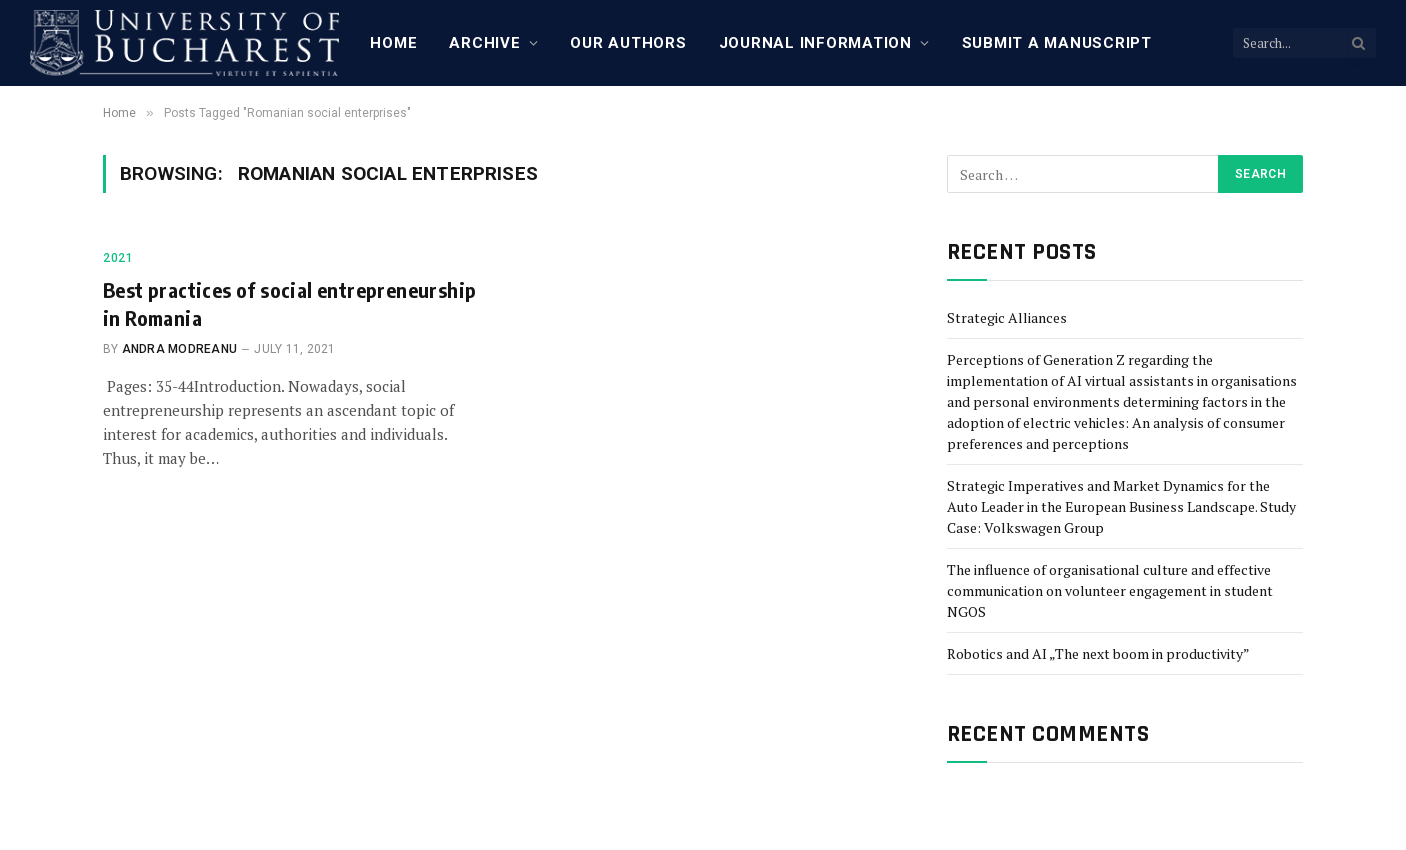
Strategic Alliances (1007, 317)
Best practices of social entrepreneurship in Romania (289, 303)
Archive (484, 43)
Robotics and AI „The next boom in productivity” (1098, 653)
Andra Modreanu (179, 349)
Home (393, 43)
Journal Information (815, 43)
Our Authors (628, 43)
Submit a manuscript (1057, 43)
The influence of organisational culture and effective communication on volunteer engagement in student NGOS (1110, 590)
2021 (118, 258)
